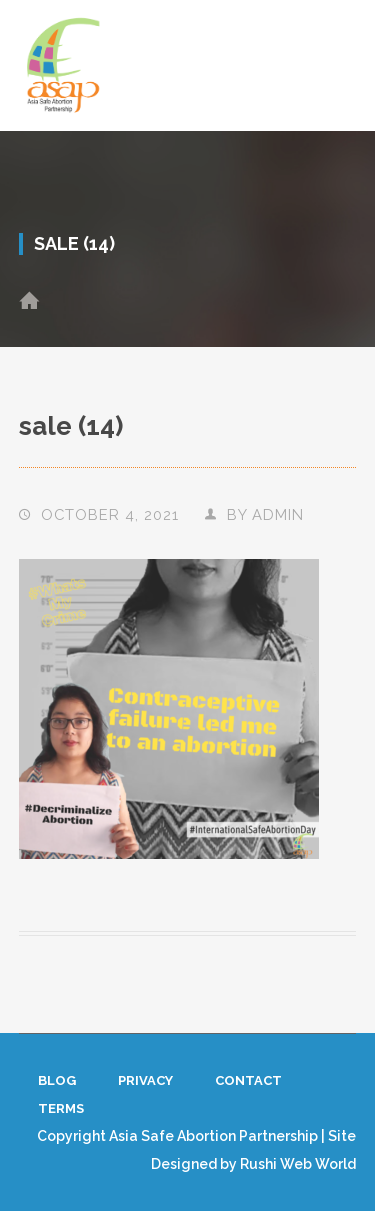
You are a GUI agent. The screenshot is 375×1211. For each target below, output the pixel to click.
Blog (57, 1080)
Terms (61, 1108)
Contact (248, 1080)
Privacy (145, 1080)
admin (278, 514)
